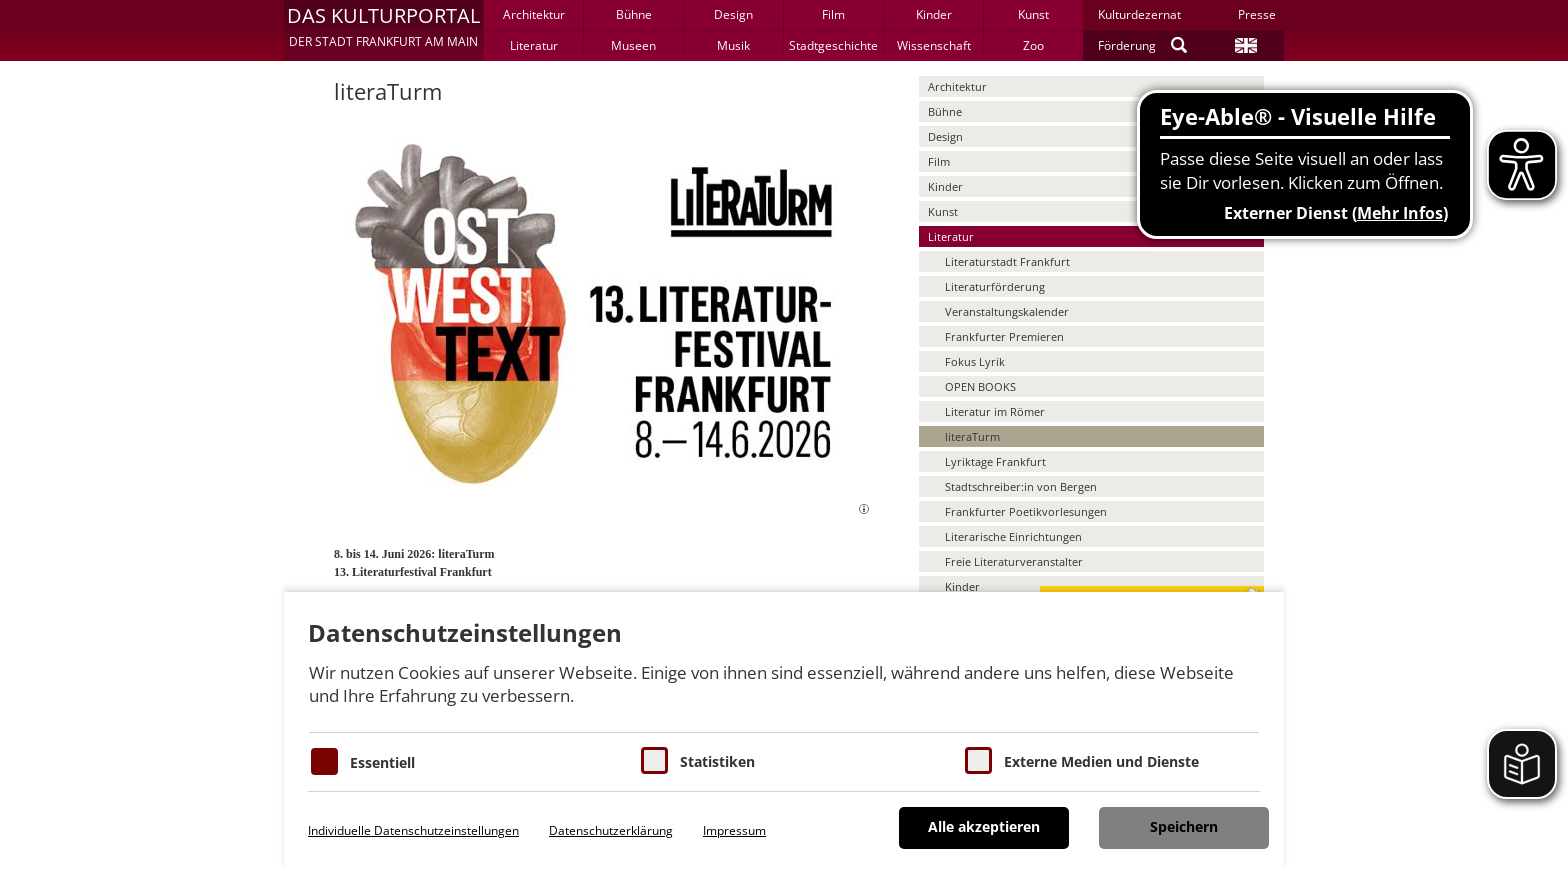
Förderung (1127, 45)
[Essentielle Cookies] (324, 761)
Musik (733, 45)
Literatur (534, 45)
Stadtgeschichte (833, 45)
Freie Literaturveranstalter (1014, 561)
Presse (1257, 14)
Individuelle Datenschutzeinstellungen (413, 830)
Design (733, 14)
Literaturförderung (995, 286)
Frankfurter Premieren (1004, 336)
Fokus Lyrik (975, 361)
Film (833, 14)
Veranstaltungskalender (1007, 311)
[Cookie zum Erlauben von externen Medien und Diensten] (978, 760)
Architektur (534, 14)
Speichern (1184, 826)
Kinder (934, 14)
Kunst (1033, 14)
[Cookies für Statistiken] (654, 760)
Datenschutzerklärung (611, 830)
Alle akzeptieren (984, 826)
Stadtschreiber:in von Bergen (1021, 486)
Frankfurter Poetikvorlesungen (1026, 511)
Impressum (734, 830)
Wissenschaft (934, 45)
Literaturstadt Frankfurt (1007, 261)
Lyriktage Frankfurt (995, 461)
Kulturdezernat (1139, 14)
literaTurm (972, 436)
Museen (633, 45)
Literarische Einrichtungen (1013, 536)
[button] (383, 30)
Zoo (1033, 45)
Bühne (634, 14)
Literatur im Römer (995, 411)
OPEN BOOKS (980, 386)
